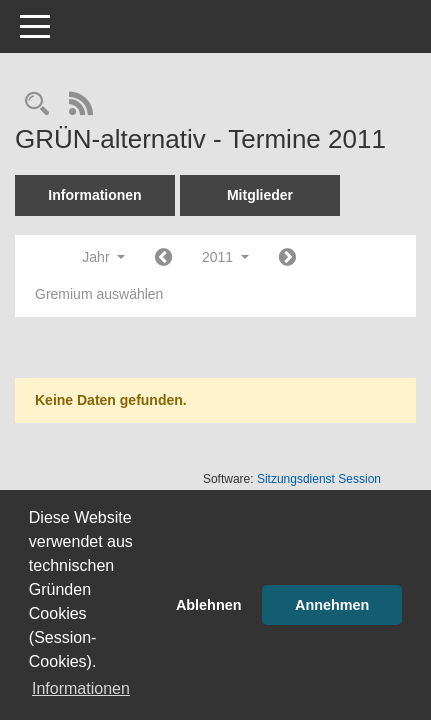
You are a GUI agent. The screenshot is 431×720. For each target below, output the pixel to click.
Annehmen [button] (332, 605)
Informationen (94, 195)
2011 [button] (225, 257)
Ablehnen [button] (209, 605)
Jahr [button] (103, 257)
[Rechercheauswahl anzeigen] (37, 105)
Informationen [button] (81, 688)
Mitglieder (260, 195)
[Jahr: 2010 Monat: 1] (163, 258)
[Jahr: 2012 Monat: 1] (287, 258)
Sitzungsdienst (319, 479)
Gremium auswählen (99, 294)
